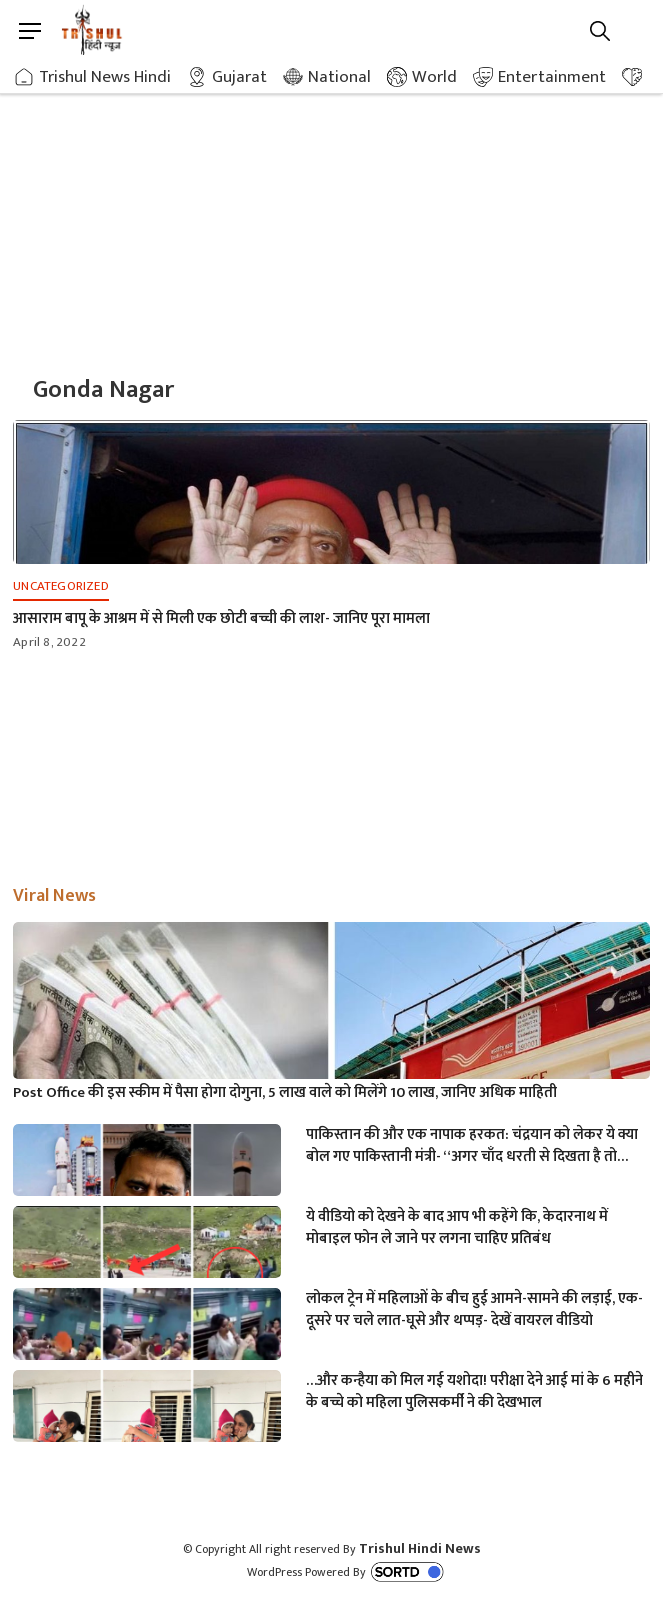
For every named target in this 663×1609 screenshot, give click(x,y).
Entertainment (552, 77)
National (339, 77)
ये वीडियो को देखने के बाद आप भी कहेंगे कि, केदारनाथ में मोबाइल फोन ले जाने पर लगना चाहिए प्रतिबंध (457, 1228)
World (434, 77)
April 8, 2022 (49, 642)
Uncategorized (61, 586)
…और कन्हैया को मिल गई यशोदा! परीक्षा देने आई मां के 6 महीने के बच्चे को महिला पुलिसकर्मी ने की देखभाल (474, 1392)
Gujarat (239, 77)
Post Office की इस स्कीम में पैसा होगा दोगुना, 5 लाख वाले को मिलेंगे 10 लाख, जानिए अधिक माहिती (285, 1093)
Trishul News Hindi (105, 77)
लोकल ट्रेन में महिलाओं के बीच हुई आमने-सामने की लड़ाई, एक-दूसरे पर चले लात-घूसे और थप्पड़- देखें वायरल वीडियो (474, 1310)
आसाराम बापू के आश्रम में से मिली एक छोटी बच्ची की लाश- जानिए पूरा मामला (221, 618)
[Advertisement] (331, 210)
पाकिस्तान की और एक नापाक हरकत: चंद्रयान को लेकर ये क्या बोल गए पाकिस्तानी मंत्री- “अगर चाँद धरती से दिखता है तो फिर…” (472, 1146)
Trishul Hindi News (420, 1548)
